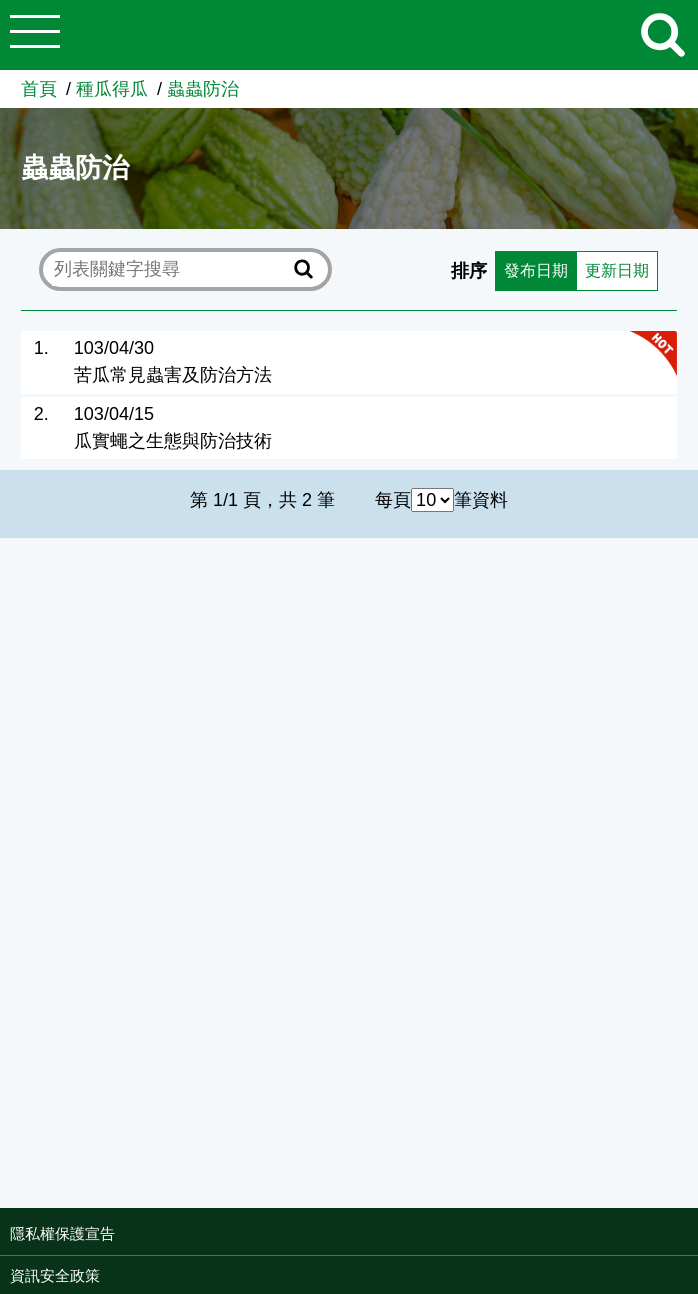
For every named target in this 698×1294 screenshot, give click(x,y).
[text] (170, 270)
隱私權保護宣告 (62, 1233)
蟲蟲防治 (203, 89)
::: (691, 1236)
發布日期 (522, 270)
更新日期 (613, 270)
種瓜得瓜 (112, 89)
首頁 (39, 89)
